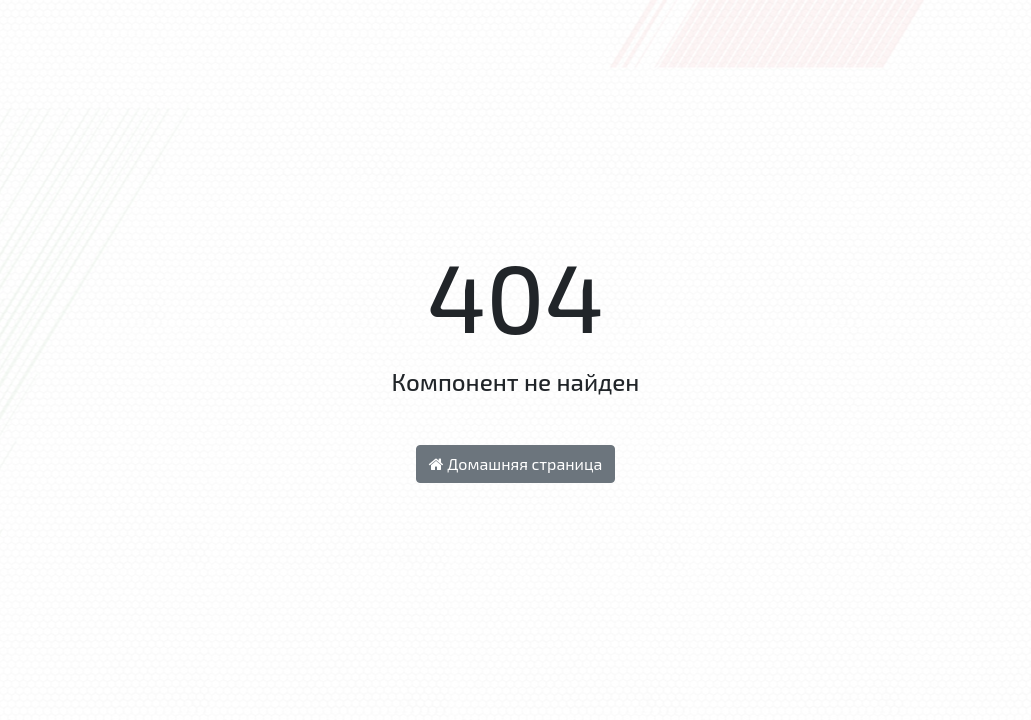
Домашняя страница (516, 463)
